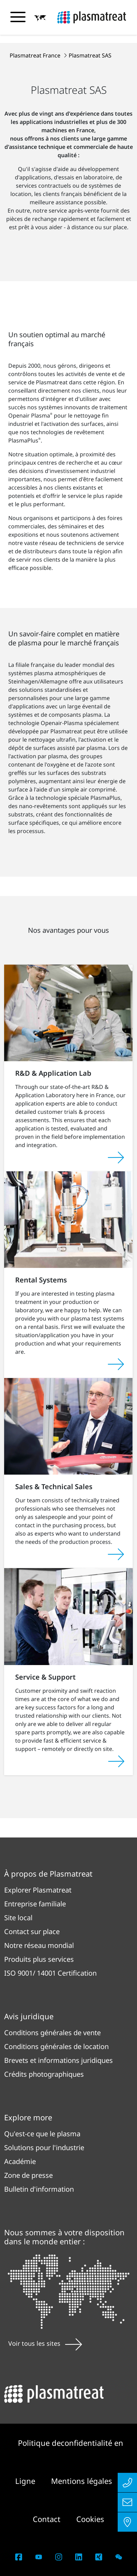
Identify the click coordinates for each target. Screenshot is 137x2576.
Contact (47, 2519)
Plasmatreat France (36, 55)
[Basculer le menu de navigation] (18, 17)
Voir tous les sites (45, 2343)
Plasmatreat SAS (90, 55)
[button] (40, 17)
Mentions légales (81, 2481)
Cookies (90, 2519)
